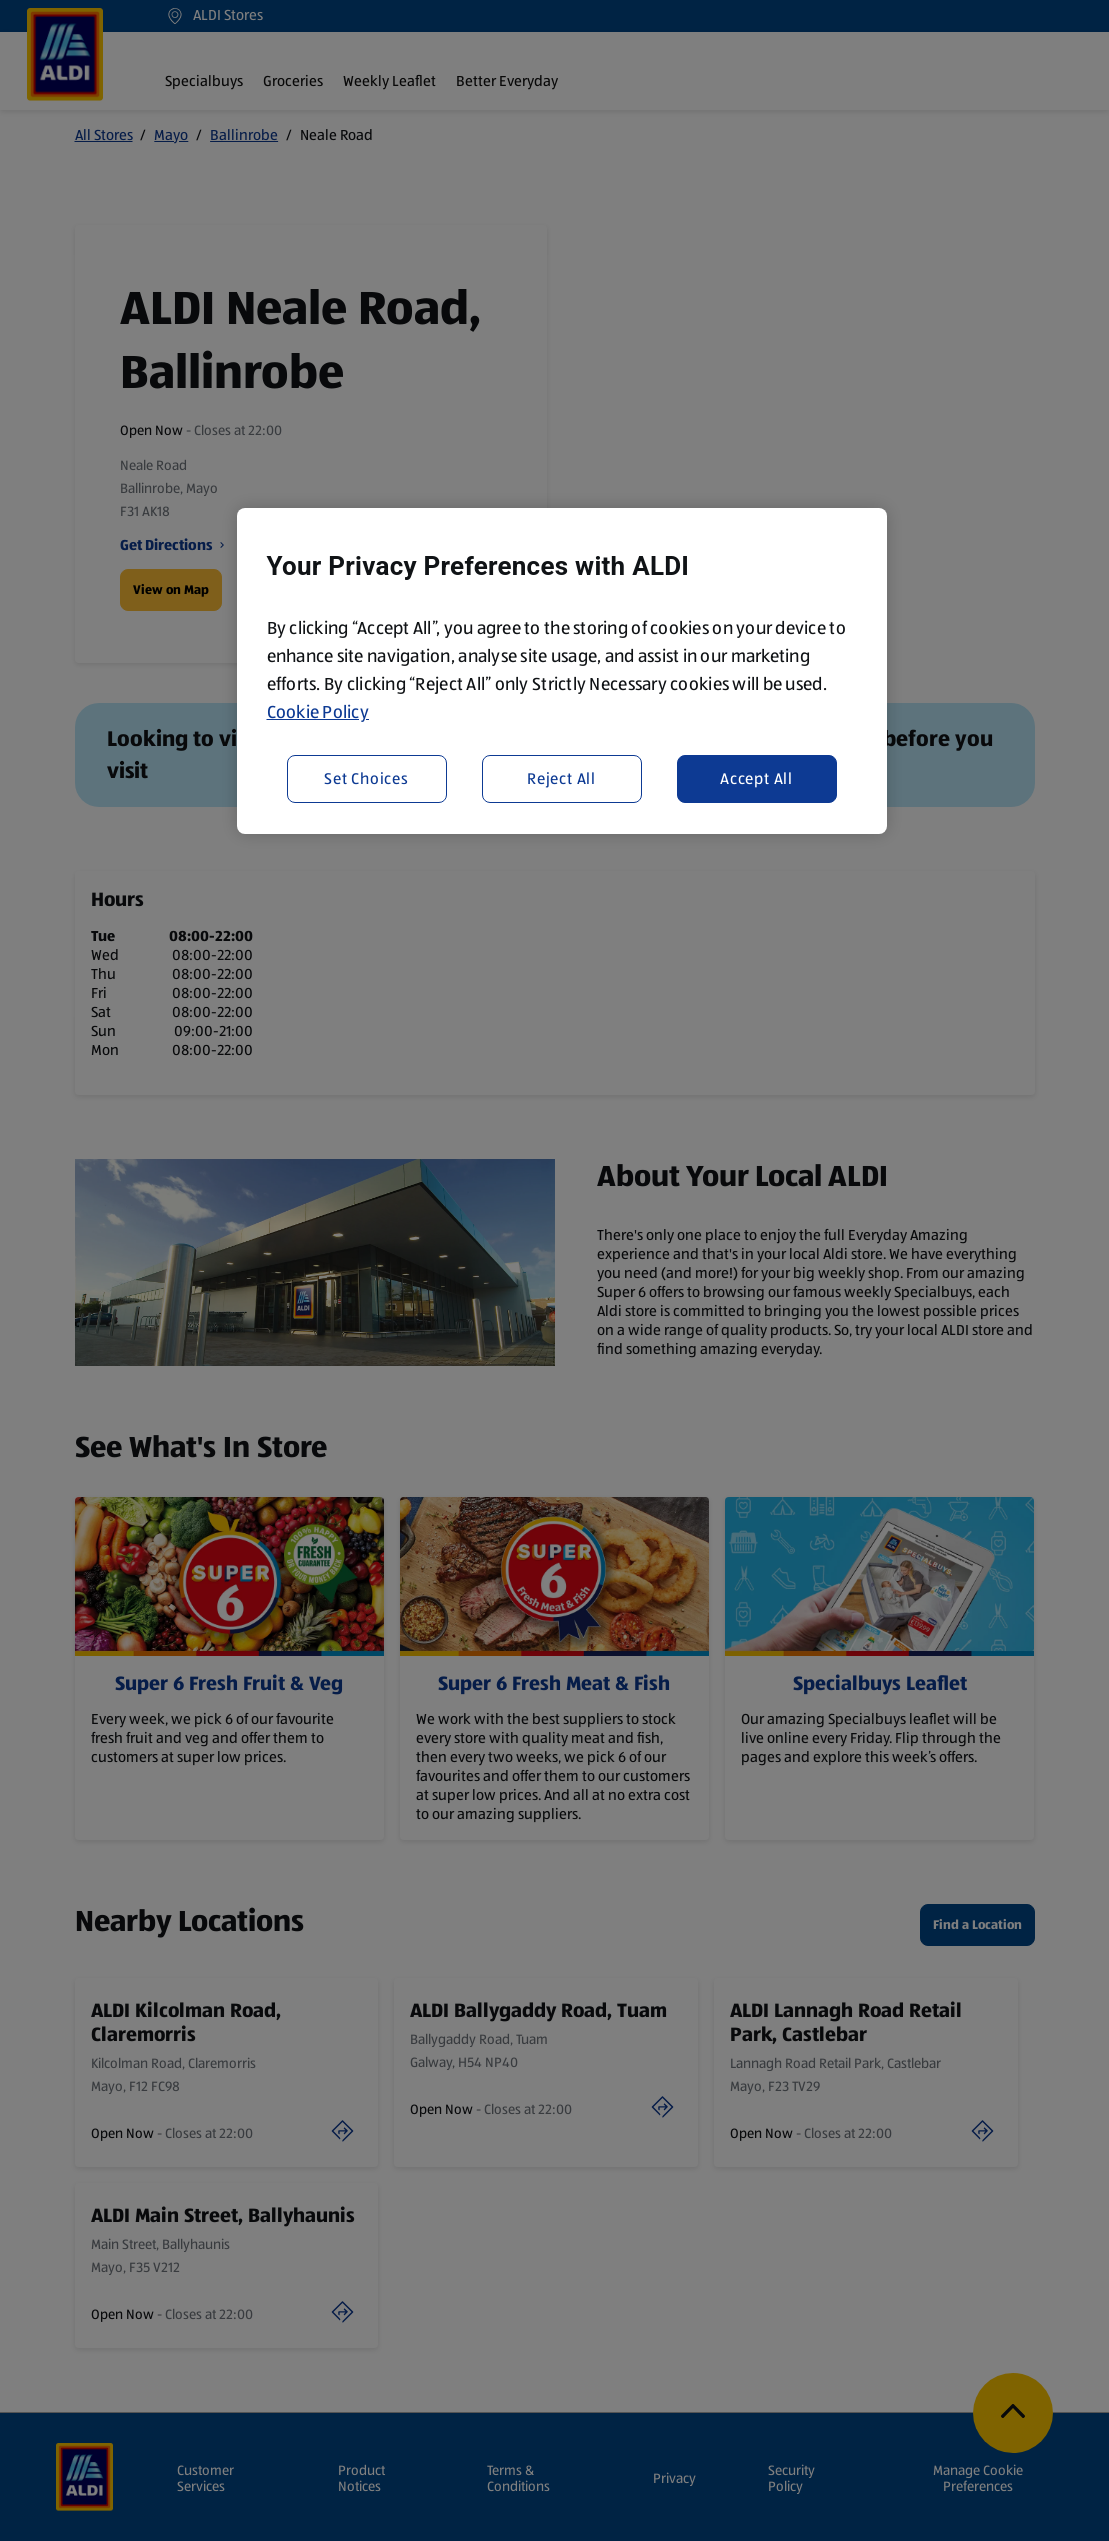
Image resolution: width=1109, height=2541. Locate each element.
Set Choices (366, 778)
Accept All (756, 778)
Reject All (561, 778)
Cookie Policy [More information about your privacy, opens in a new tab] (318, 712)
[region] (562, 671)
